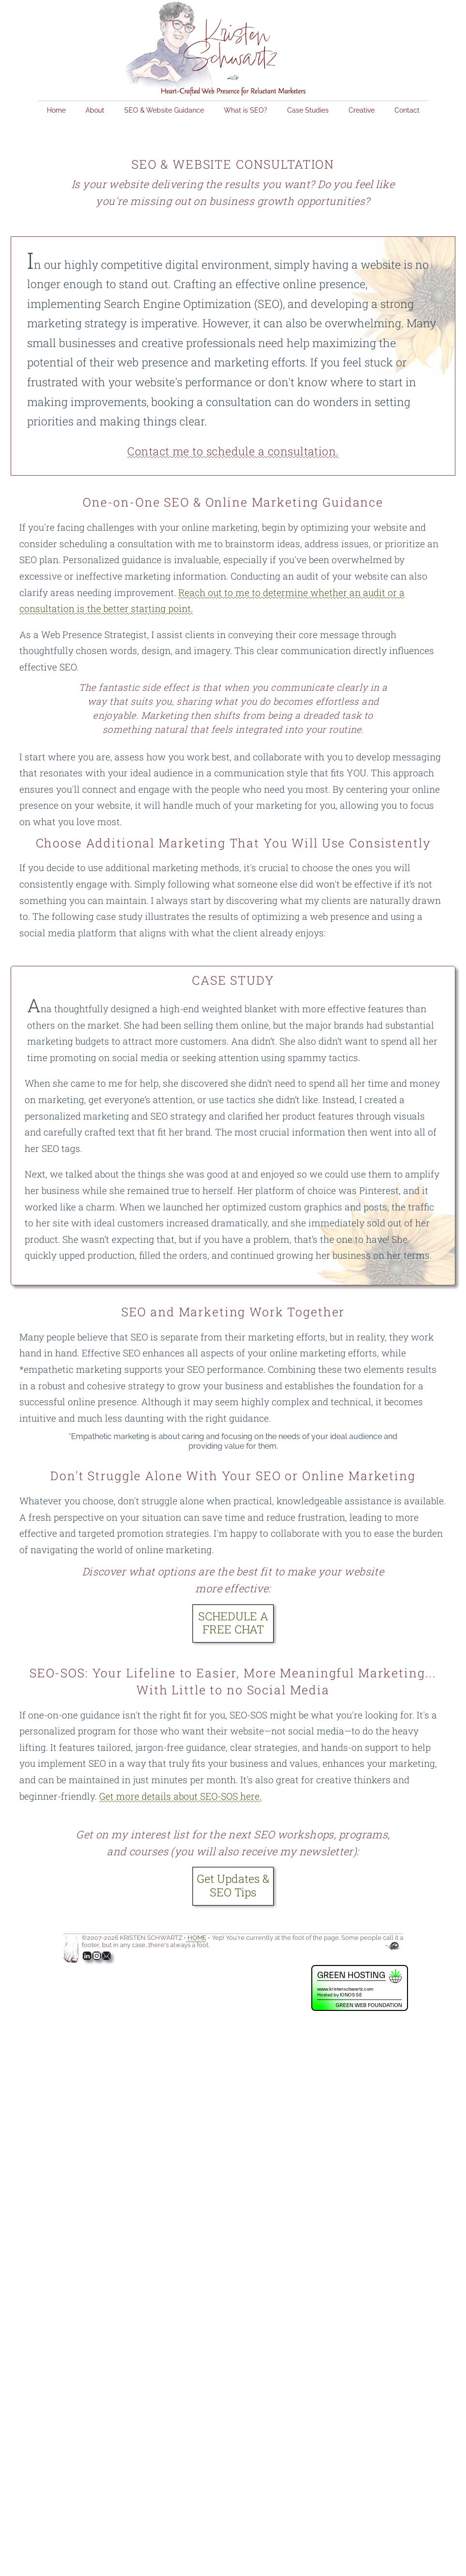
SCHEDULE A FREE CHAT (233, 1623)
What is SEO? (245, 110)
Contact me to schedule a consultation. (233, 451)
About (95, 110)
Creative (362, 110)
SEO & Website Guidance (164, 110)
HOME (196, 1937)
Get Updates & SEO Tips (233, 1885)
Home (56, 110)
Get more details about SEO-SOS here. (180, 1796)
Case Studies (308, 110)
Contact (407, 110)
